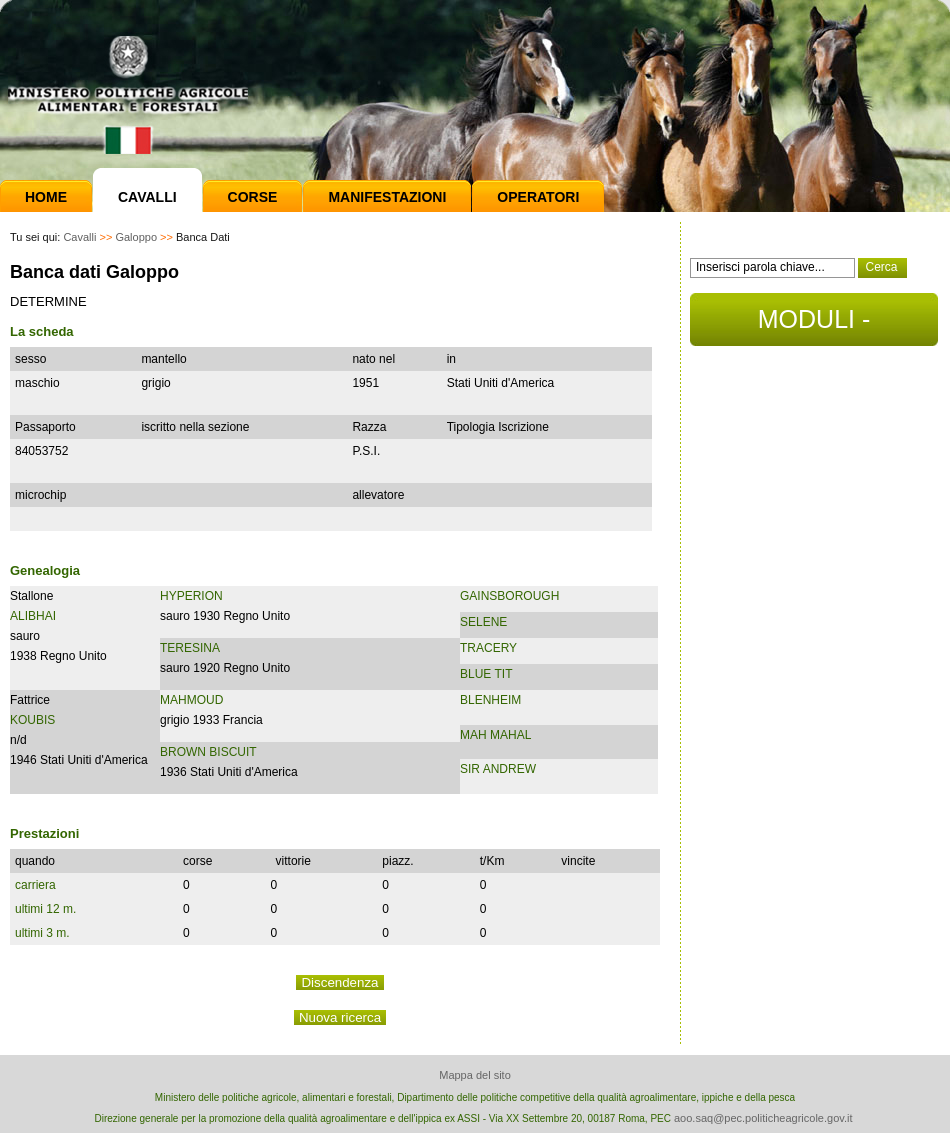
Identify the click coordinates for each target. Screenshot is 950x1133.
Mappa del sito (475, 1075)
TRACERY (488, 648)
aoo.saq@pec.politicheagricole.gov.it (763, 1118)
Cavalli (147, 197)
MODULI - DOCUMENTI (813, 325)
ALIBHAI (33, 616)
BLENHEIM (490, 700)
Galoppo (136, 237)
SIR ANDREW (498, 769)
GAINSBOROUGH (509, 596)
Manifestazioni (387, 197)
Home (46, 197)
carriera (35, 885)
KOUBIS (32, 720)
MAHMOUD (191, 700)
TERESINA (190, 648)
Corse (253, 197)
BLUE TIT (486, 674)
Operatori (538, 197)
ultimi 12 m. (45, 909)
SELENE (483, 622)
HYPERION (191, 596)
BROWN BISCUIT (208, 752)
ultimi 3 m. (42, 933)
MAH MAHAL (495, 735)
